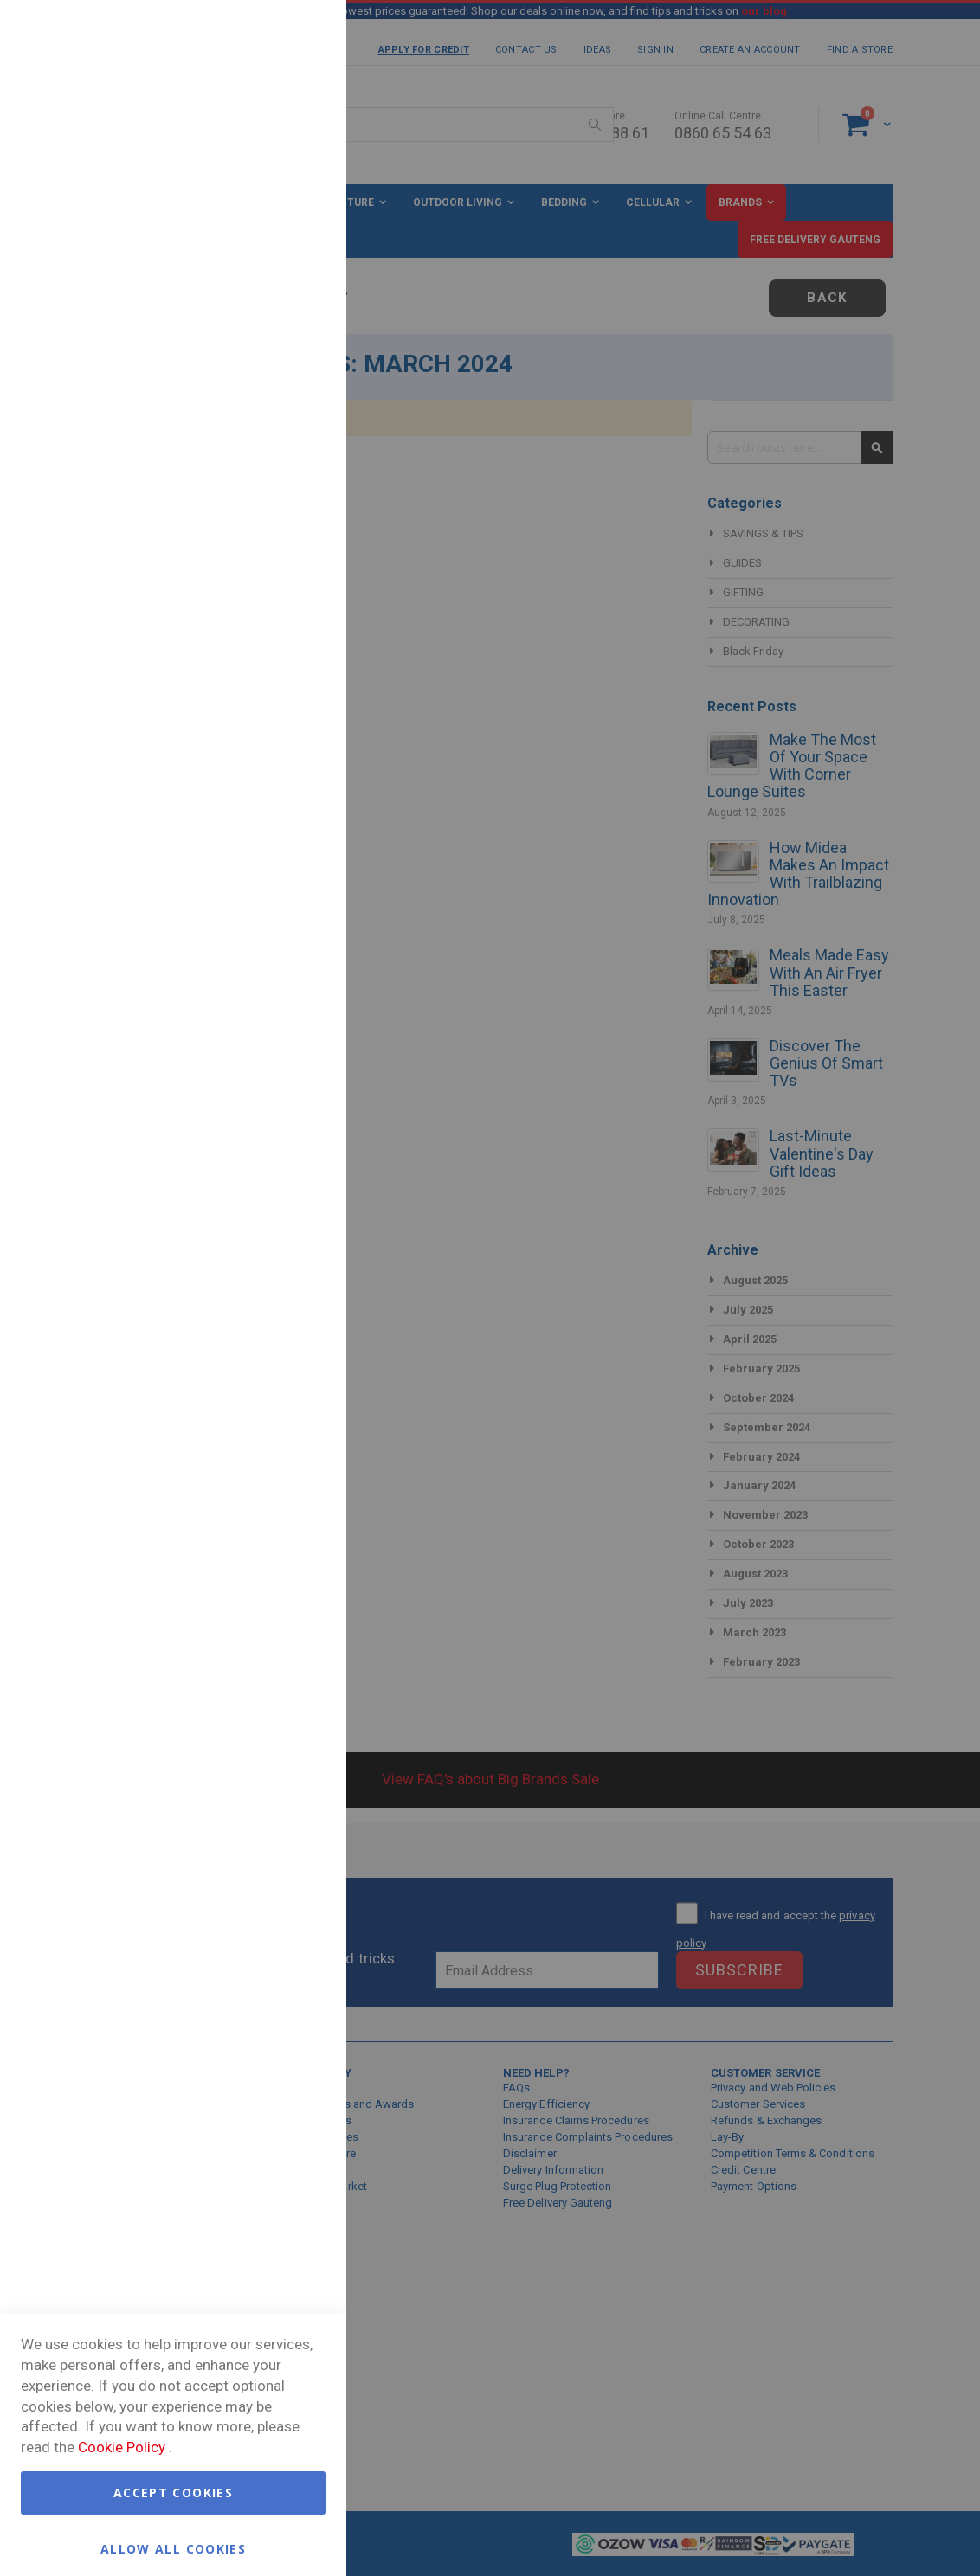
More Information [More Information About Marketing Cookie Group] (277, 455)
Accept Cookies (173, 2492)
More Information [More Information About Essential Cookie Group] (277, 176)
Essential (298, 34)
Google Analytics (298, 530)
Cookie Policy (121, 2447)
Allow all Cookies (173, 2548)
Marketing (298, 251)
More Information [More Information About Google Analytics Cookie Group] (277, 652)
